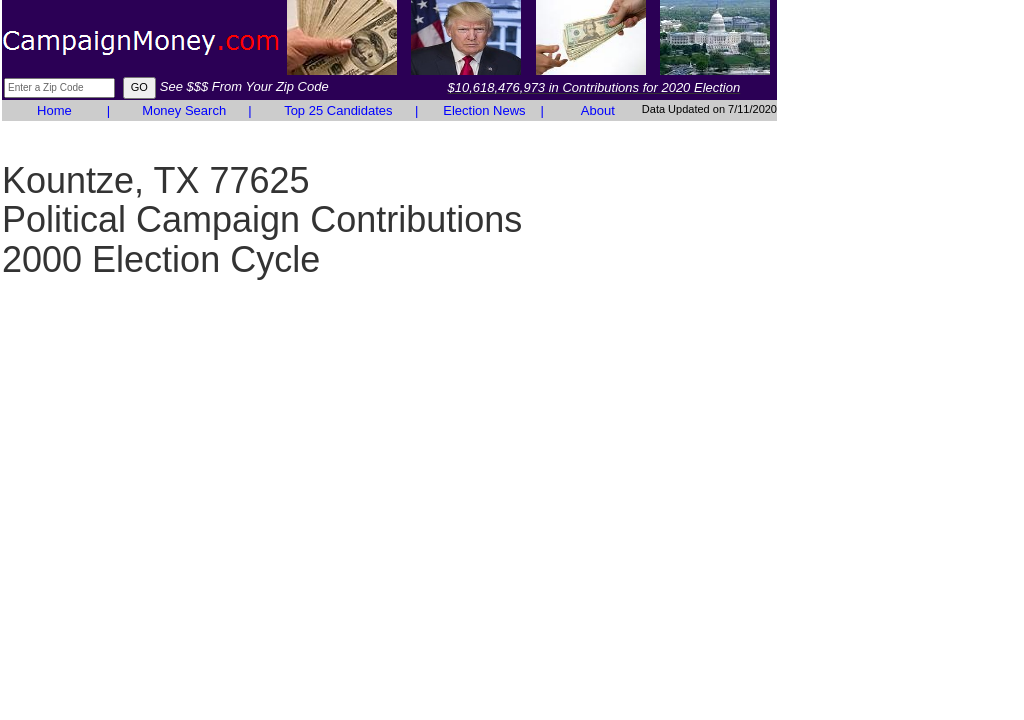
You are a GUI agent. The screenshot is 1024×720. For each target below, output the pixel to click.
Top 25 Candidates (338, 110)
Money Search (184, 110)
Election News (484, 110)
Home (54, 110)
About (598, 110)
